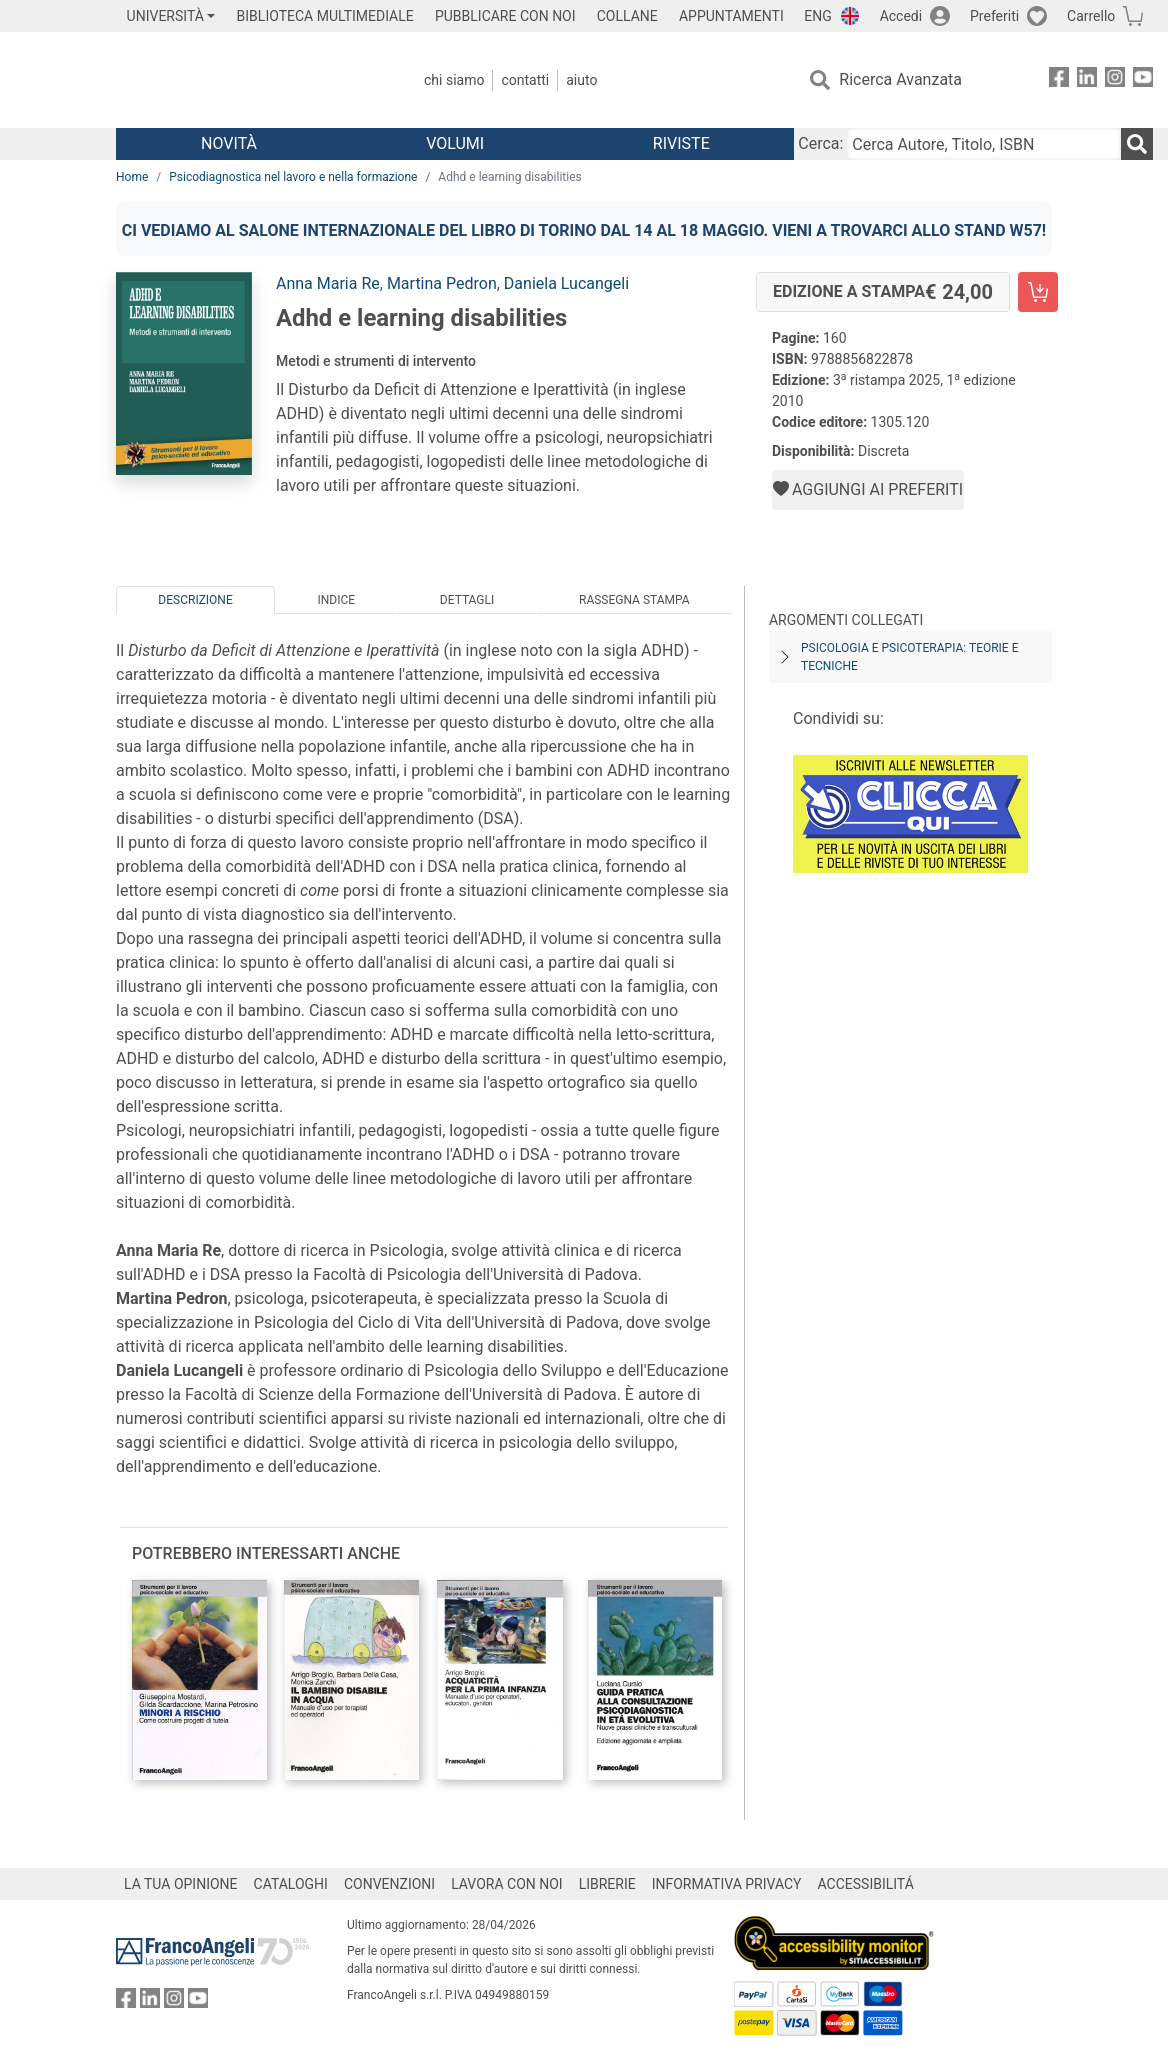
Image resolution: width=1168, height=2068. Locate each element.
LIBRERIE (607, 1884)
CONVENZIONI (389, 1884)
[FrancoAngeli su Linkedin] (1087, 80)
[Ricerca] (1137, 144)
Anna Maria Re (328, 283)
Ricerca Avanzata (900, 79)
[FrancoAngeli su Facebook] (1059, 80)
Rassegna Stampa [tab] (634, 600)
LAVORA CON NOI (507, 1884)
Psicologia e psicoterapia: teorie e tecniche (910, 657)
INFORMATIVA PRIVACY (727, 1884)
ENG (817, 16)
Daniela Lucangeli (566, 283)
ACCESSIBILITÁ (866, 1884)
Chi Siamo (454, 80)
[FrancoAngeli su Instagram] (1115, 80)
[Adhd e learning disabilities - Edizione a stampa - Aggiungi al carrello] (1038, 292)
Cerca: (820, 143)
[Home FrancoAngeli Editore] (248, 80)
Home (132, 177)
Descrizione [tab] (195, 600)
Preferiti (994, 16)
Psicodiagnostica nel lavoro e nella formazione (293, 177)
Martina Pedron (442, 283)
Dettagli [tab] (467, 600)
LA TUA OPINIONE (181, 1884)
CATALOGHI (291, 1884)
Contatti (525, 80)
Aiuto (581, 80)
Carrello (1091, 16)
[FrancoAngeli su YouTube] (1143, 80)
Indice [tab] (336, 600)
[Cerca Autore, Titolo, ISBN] (984, 144)
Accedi (901, 16)
